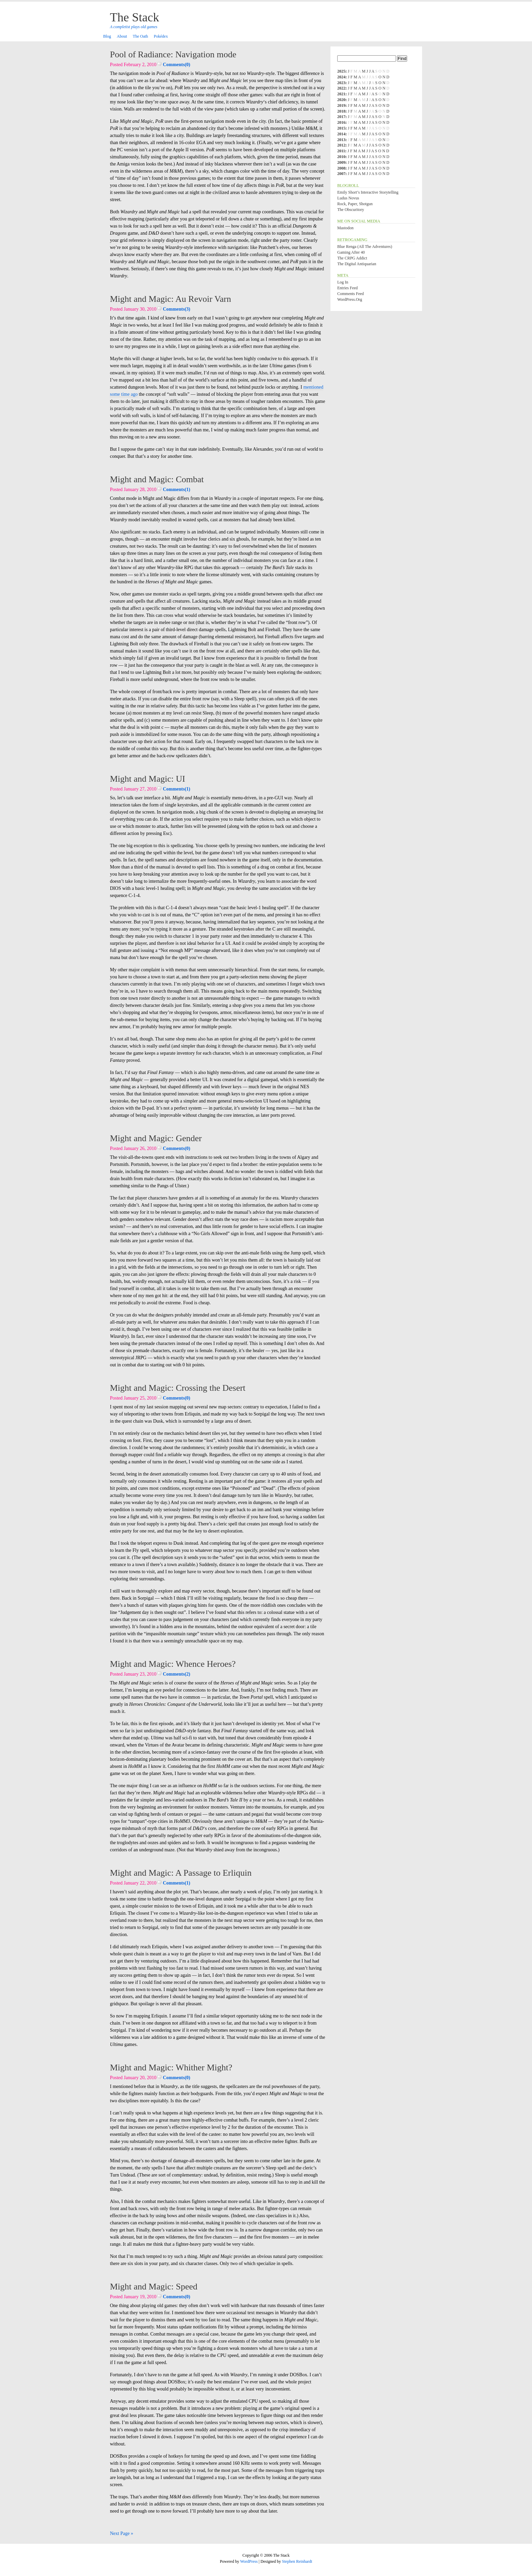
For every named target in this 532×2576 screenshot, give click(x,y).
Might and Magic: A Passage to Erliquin (180, 1873)
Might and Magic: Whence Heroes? (173, 1664)
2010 (341, 156)
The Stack (134, 17)
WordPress (249, 2561)
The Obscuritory (350, 209)
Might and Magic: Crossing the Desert (177, 1388)
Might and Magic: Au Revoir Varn (170, 299)
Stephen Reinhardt (297, 2561)
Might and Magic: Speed (153, 2286)
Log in (342, 282)
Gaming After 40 (351, 252)
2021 (341, 94)
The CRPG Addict (352, 258)
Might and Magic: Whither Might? (171, 2067)
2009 (341, 162)
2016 (341, 122)
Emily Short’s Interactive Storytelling (367, 192)
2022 (341, 88)
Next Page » (121, 2533)
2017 (341, 116)
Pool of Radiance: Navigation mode (173, 54)
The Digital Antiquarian (356, 263)
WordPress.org (349, 299)
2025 (341, 71)
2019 (341, 105)
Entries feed (347, 288)
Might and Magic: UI (147, 779)
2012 (341, 145)
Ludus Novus (348, 198)
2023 (341, 82)
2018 (341, 111)
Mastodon (345, 228)
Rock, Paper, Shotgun (355, 203)
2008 (341, 168)
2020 (341, 99)
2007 (341, 173)
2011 (341, 151)
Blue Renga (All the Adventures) (364, 246)
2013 (341, 139)
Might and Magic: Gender (156, 1138)
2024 (341, 77)
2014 (341, 134)
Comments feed (350, 293)
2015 (341, 128)
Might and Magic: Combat (157, 479)
